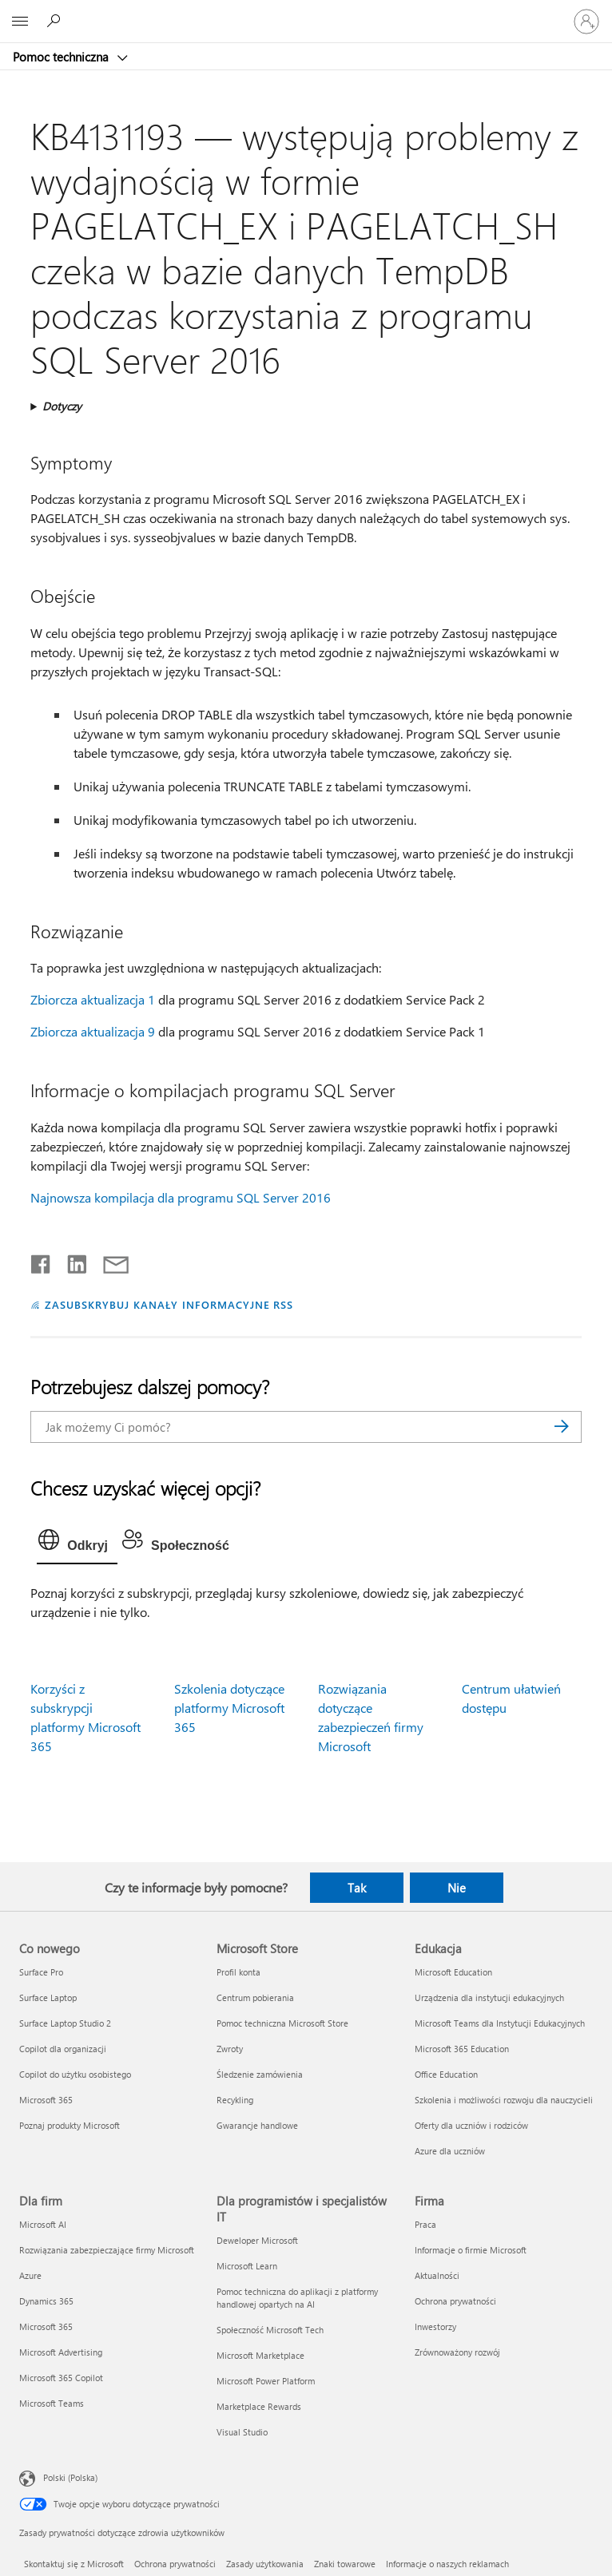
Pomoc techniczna (62, 57)
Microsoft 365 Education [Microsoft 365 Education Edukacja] (462, 2049)
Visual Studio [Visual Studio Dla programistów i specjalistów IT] (242, 2432)
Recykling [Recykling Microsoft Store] (235, 2100)
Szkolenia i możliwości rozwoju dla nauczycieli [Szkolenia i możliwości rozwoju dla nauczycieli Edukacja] (504, 2100)
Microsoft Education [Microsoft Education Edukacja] (453, 1972)
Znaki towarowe (345, 2564)
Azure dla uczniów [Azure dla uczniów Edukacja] (450, 2151)
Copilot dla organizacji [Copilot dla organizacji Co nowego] (62, 2049)
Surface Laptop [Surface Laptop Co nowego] (48, 1997)
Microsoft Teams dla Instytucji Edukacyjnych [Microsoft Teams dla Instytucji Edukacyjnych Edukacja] (500, 2023)
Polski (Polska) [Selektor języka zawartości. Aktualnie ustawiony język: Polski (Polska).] (70, 2477)
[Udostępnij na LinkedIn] (71, 1260)
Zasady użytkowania (265, 2564)
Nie (456, 1888)
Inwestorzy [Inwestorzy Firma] (435, 2326)
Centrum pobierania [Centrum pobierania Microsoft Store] (255, 1997)
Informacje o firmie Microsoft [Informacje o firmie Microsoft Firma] (471, 2250)
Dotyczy (61, 406)
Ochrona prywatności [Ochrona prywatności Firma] (455, 2301)
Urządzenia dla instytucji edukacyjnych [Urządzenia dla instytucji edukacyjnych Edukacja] (489, 1997)
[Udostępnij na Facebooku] (41, 1260)
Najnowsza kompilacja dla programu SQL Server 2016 (180, 1197)
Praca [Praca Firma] (425, 2224)
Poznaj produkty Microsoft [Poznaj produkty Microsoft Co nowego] (69, 2125)
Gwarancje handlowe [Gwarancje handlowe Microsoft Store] (257, 2125)
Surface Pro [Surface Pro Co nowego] (41, 1972)
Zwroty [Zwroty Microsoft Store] (230, 2049)
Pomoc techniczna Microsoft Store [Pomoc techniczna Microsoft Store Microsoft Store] (282, 2023)
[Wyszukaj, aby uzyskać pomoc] (56, 21)
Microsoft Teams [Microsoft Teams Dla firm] (51, 2403)
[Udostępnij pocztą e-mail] (109, 1260)
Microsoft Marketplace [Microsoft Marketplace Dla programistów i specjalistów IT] (260, 2355)
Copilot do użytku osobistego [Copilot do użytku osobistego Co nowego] (75, 2074)
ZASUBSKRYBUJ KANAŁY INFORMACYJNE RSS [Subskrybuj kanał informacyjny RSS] (169, 1304)
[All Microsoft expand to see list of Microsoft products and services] (20, 21)
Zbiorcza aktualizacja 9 (92, 1031)
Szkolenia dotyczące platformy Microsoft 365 (229, 1707)
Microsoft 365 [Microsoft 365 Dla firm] (46, 2326)
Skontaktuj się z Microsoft (74, 2564)
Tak (357, 1888)
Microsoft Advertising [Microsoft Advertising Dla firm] (60, 2352)
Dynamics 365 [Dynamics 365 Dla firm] (46, 2301)
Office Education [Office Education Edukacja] (446, 2074)
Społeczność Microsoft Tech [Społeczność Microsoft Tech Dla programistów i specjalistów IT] (270, 2330)
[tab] (77, 1543)
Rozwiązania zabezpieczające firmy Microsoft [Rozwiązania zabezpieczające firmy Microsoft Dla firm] (106, 2250)
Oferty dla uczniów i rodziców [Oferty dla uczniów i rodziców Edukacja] (471, 2125)
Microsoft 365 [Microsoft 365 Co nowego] (46, 2100)
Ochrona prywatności (175, 2564)
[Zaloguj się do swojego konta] (586, 21)
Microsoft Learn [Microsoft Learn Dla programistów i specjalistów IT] (247, 2266)
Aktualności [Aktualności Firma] (437, 2275)
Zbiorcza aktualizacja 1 (92, 999)
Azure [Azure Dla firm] (30, 2275)
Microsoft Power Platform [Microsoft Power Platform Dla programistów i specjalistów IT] (266, 2381)
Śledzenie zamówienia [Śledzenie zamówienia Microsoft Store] (260, 2074)
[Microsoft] (305, 12)
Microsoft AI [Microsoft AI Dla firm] (42, 2224)
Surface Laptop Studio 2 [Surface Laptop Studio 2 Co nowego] (65, 2023)
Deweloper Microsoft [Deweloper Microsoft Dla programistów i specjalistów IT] (257, 2240)
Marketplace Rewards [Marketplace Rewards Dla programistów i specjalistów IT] (259, 2406)
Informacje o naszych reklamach (447, 2564)
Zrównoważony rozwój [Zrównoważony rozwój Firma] (457, 2352)
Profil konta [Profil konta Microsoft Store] (238, 1972)
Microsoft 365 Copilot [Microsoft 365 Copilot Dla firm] (61, 2378)
